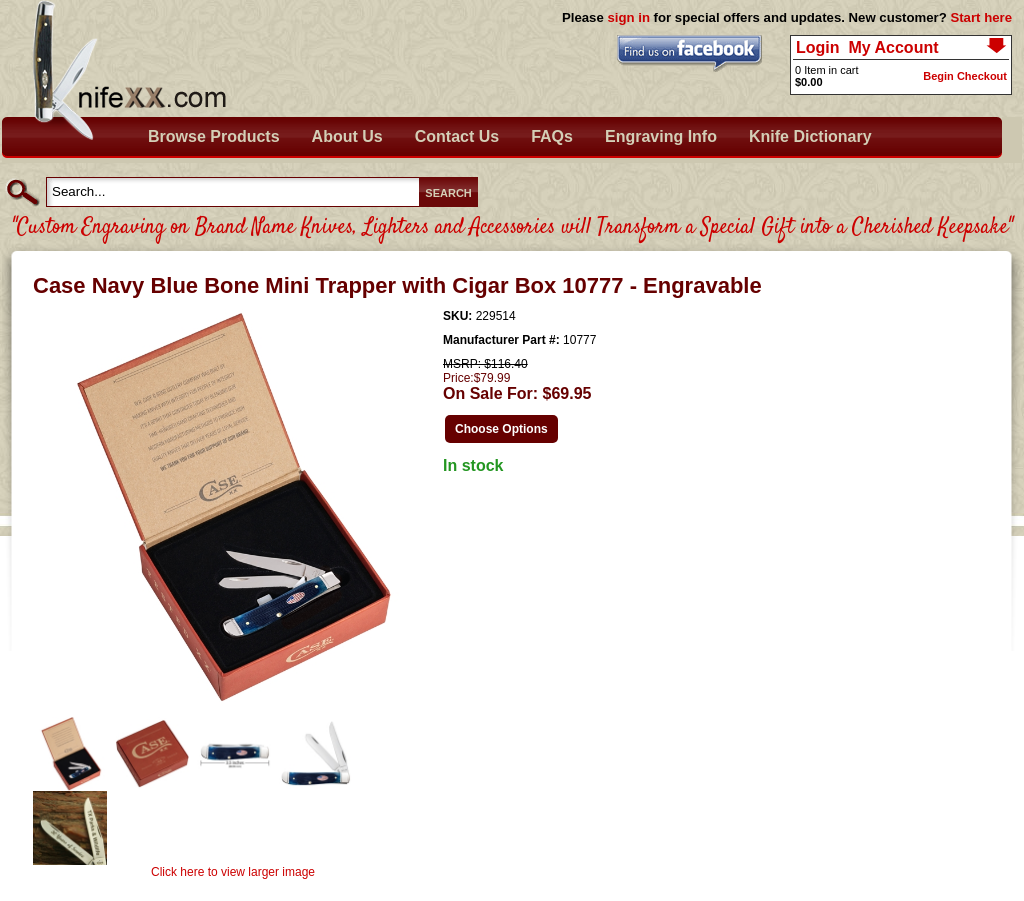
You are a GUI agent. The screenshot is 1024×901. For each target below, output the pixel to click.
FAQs (552, 136)
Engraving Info (661, 136)
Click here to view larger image (233, 872)
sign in (628, 17)
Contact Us (457, 136)
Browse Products (214, 136)
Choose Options (501, 429)
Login (818, 47)
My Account (893, 47)
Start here (981, 17)
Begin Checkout (965, 76)
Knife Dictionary (810, 136)
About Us (347, 136)
